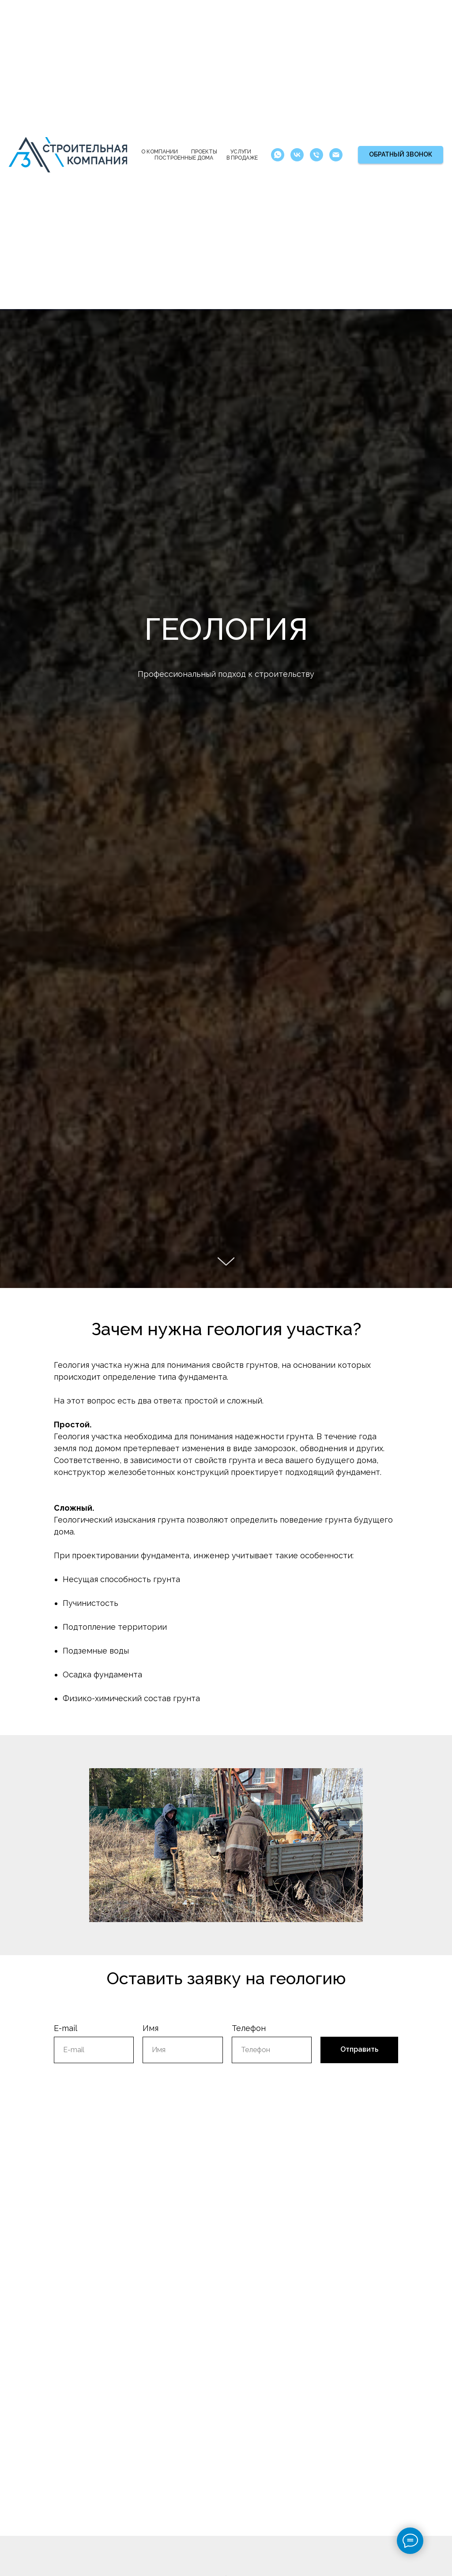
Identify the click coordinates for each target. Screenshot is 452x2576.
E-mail (65, 2028)
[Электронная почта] (336, 154)
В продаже (242, 158)
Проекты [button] (204, 152)
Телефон (249, 2028)
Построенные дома (183, 158)
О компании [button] (159, 152)
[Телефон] (316, 154)
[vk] (297, 154)
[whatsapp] (277, 154)
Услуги (240, 152)
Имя (150, 2028)
